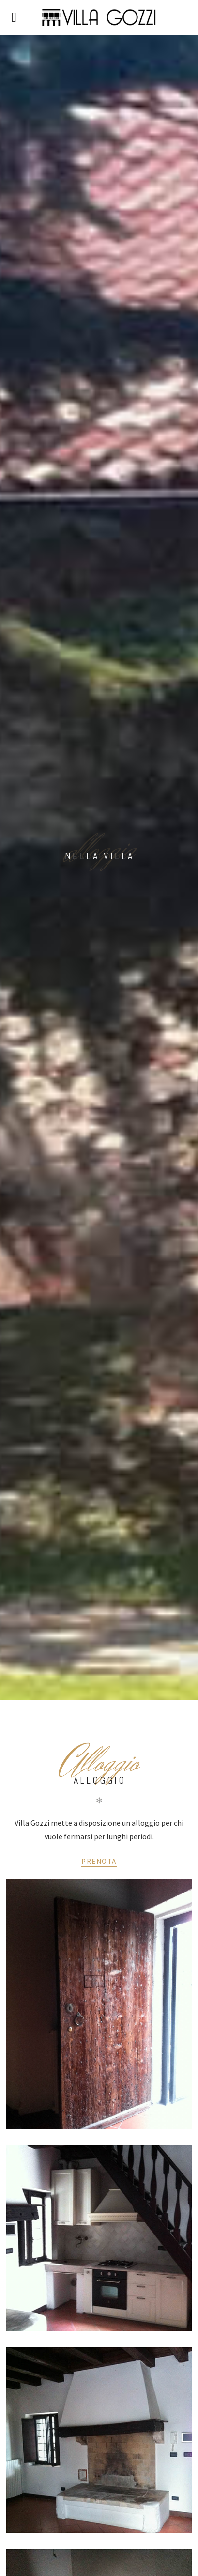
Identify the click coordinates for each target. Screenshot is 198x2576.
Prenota (99, 1861)
